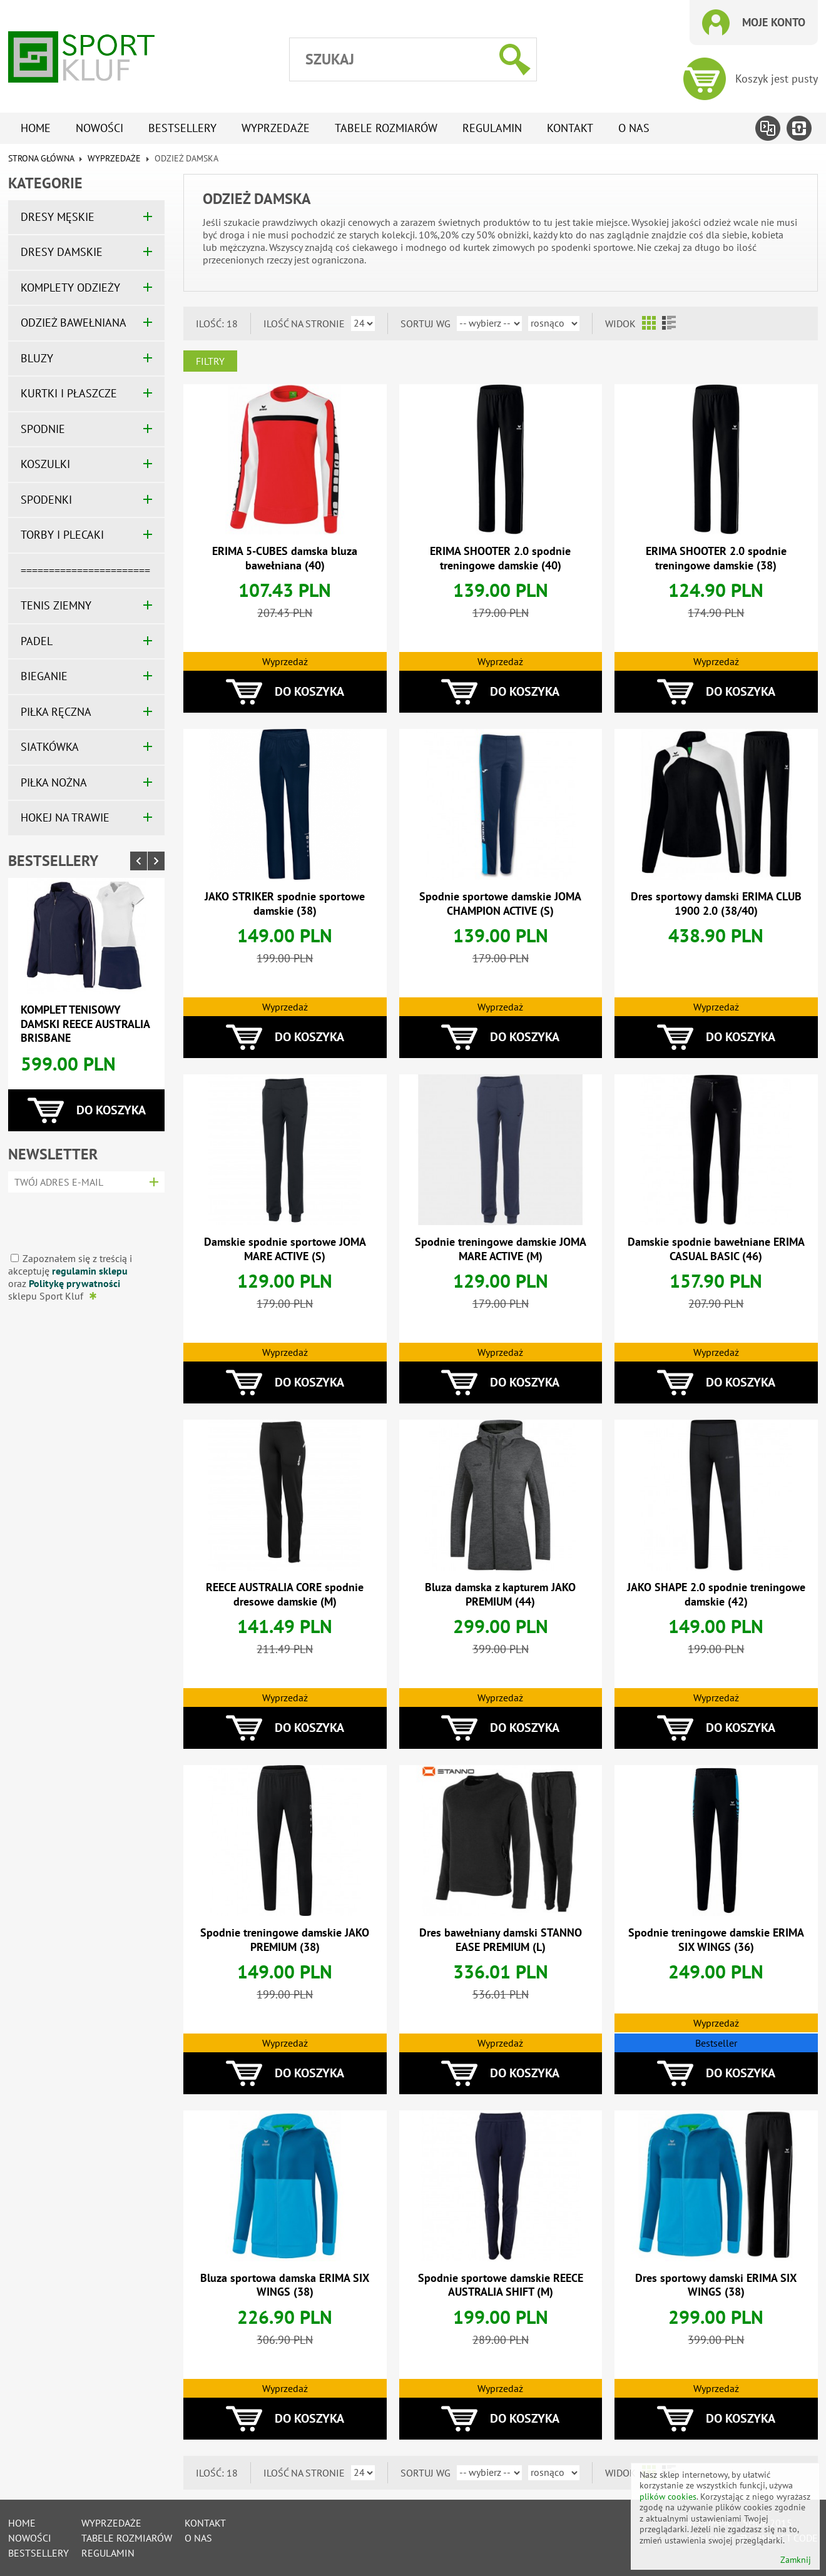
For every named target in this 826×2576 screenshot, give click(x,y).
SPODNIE (43, 429)
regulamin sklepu (90, 1271)
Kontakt (570, 128)
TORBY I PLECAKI (62, 534)
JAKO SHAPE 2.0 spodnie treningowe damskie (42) (716, 1594)
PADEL (37, 641)
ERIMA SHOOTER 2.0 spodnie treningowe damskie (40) (500, 558)
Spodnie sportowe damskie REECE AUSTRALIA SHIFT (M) (500, 2285)
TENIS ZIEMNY (56, 605)
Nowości (99, 128)
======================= (85, 570)
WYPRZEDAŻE (114, 158)
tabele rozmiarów (386, 128)
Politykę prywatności (74, 1283)
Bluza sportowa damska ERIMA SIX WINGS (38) (284, 2285)
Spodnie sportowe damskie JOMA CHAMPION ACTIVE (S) (500, 903)
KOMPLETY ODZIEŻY (70, 287)
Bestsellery (182, 128)
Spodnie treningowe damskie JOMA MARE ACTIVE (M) (500, 1249)
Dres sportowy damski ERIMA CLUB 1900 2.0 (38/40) (716, 903)
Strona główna (41, 158)
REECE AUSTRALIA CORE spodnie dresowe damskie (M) (285, 1594)
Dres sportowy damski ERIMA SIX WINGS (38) (716, 2285)
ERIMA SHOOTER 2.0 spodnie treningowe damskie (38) (716, 558)
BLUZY (37, 358)
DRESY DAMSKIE (62, 252)
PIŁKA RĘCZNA (56, 712)
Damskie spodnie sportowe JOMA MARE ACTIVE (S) (285, 1249)
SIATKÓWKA (50, 747)
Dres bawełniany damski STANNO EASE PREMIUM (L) (500, 1939)
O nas (634, 128)
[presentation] (82, 1218)
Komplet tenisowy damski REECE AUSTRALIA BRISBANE (85, 1023)
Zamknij (795, 2560)
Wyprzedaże (276, 128)
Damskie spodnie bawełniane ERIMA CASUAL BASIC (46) (716, 1249)
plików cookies (668, 2496)
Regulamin (492, 128)
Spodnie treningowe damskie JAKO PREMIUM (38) (284, 1939)
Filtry (210, 361)
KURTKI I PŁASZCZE (69, 393)
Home (36, 128)
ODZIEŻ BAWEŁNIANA (73, 322)
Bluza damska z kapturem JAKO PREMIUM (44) (500, 1594)
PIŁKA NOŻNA (54, 782)
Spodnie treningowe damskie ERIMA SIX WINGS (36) (716, 1939)
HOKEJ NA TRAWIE (65, 817)
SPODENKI (46, 499)
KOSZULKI (45, 464)
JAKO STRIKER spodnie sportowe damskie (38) (285, 903)
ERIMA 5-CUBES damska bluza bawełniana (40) (284, 558)
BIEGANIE (44, 676)
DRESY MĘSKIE (57, 217)
